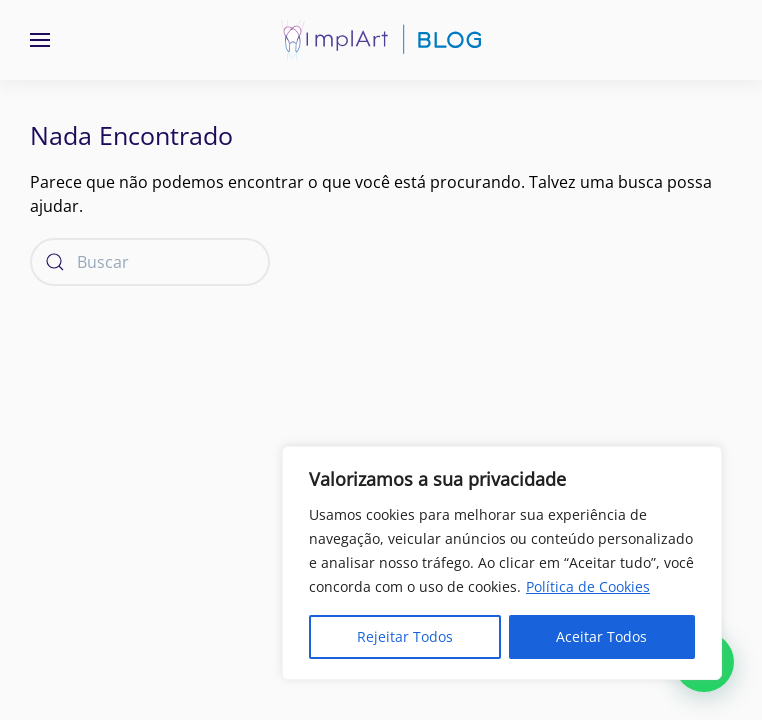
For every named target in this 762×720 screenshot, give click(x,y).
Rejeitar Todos (405, 636)
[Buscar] (150, 262)
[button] (40, 40)
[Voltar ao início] (381, 40)
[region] (502, 563)
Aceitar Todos (601, 636)
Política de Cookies (588, 586)
